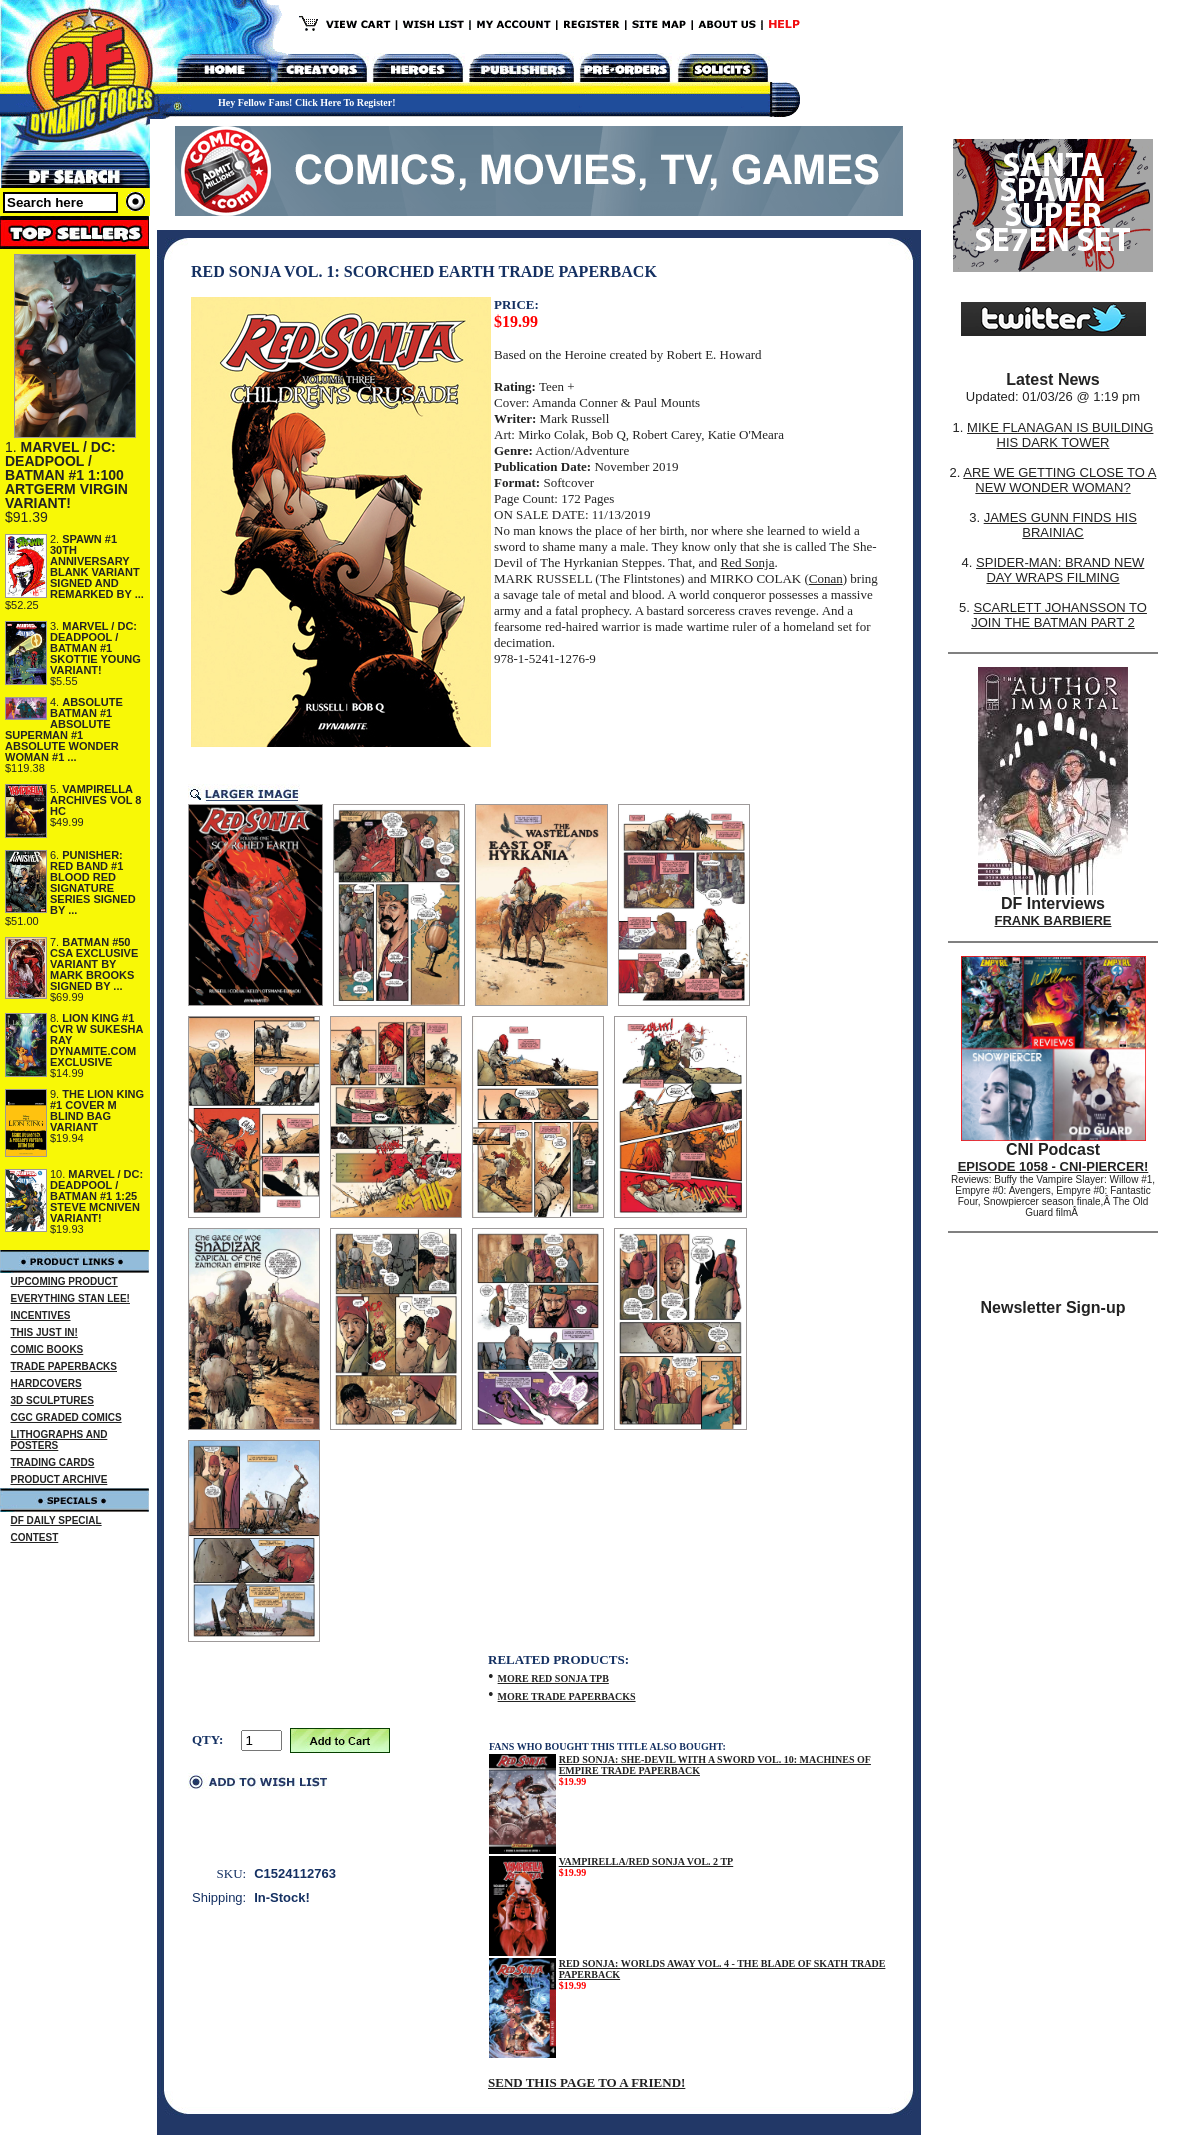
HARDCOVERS (46, 1383)
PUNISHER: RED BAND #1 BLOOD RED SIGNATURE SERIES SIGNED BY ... (93, 882)
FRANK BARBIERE (1053, 920)
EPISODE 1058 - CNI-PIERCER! (1053, 1166)
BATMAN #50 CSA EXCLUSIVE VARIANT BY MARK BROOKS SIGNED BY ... (94, 964)
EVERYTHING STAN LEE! (70, 1298)
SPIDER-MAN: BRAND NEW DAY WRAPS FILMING (1060, 570)
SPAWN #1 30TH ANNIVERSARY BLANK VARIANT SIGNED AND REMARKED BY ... (97, 566)
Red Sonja (748, 562)
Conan (826, 578)
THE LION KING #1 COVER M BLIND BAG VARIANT (97, 1110)
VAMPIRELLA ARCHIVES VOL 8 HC (96, 800)
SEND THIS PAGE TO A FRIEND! (586, 2082)
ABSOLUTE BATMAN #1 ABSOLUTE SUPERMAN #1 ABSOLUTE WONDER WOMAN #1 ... (64, 729)
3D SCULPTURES (52, 1400)
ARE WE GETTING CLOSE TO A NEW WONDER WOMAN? (1059, 480)
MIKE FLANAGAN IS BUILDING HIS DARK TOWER (1060, 435)
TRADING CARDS (53, 1462)
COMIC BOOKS (47, 1349)
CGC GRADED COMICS (66, 1417)
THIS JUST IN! (44, 1332)
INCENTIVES (41, 1315)
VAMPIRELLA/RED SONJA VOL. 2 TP (646, 1861)
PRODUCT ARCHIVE (59, 1479)
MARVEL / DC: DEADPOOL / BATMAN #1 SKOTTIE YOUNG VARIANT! (95, 648)
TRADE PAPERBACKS (64, 1366)
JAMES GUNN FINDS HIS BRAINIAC (1060, 525)
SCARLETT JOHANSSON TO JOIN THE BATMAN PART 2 (1059, 615)
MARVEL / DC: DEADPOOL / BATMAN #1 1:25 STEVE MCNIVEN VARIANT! (96, 1196)
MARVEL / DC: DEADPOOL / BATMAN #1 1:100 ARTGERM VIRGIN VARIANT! (66, 475)
